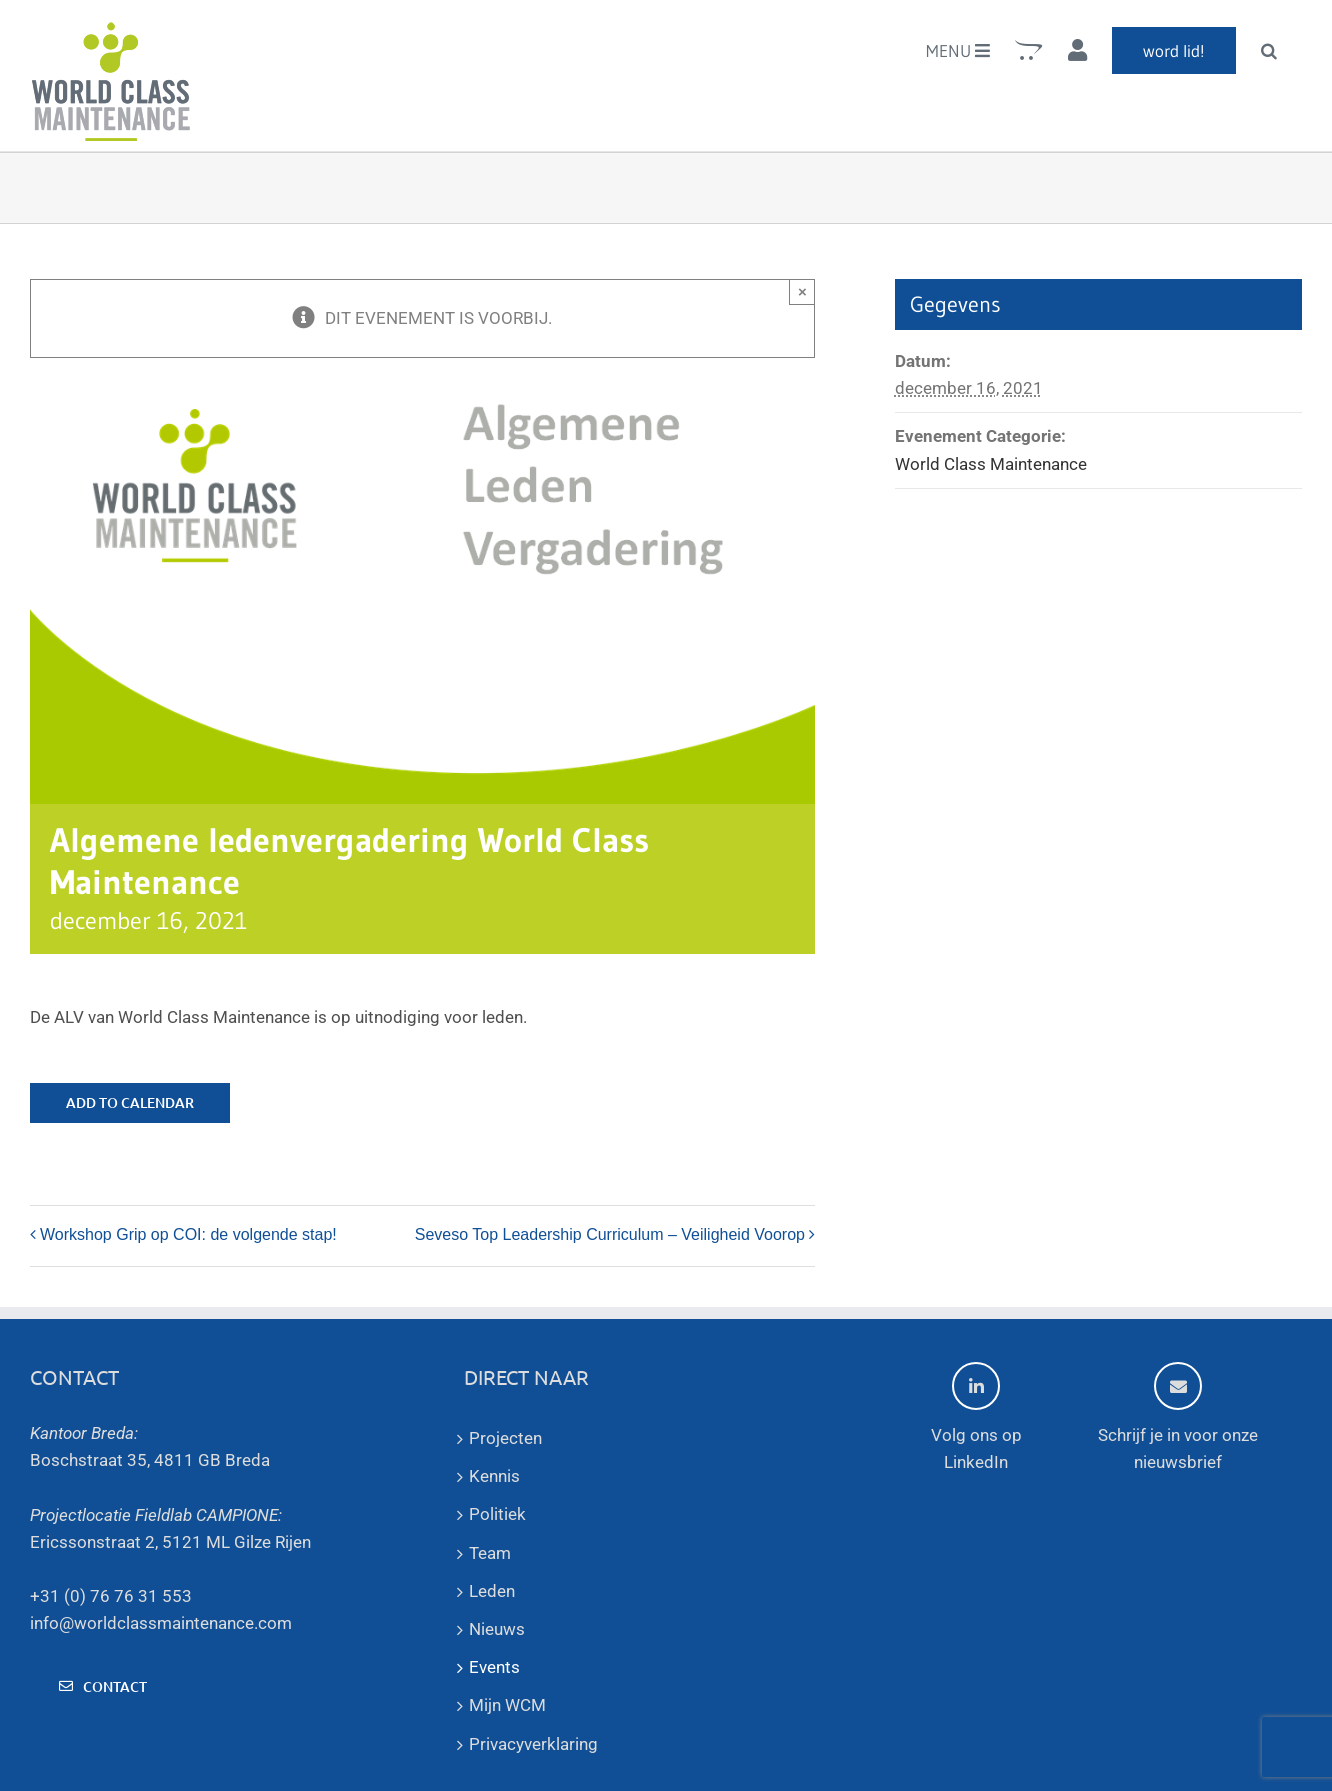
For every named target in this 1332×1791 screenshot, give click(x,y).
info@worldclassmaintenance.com (161, 1623)
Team (490, 1553)
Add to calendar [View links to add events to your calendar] (130, 1103)
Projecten (505, 1438)
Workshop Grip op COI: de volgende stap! (188, 1234)
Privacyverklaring (533, 1744)
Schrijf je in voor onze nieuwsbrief (1178, 1417)
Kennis (494, 1476)
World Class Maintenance (991, 464)
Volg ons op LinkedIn (976, 1417)
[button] (1269, 50)
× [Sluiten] (802, 291)
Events (494, 1667)
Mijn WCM (507, 1705)
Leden (492, 1591)
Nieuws (497, 1629)
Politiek (497, 1514)
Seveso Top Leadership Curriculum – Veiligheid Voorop (610, 1234)
